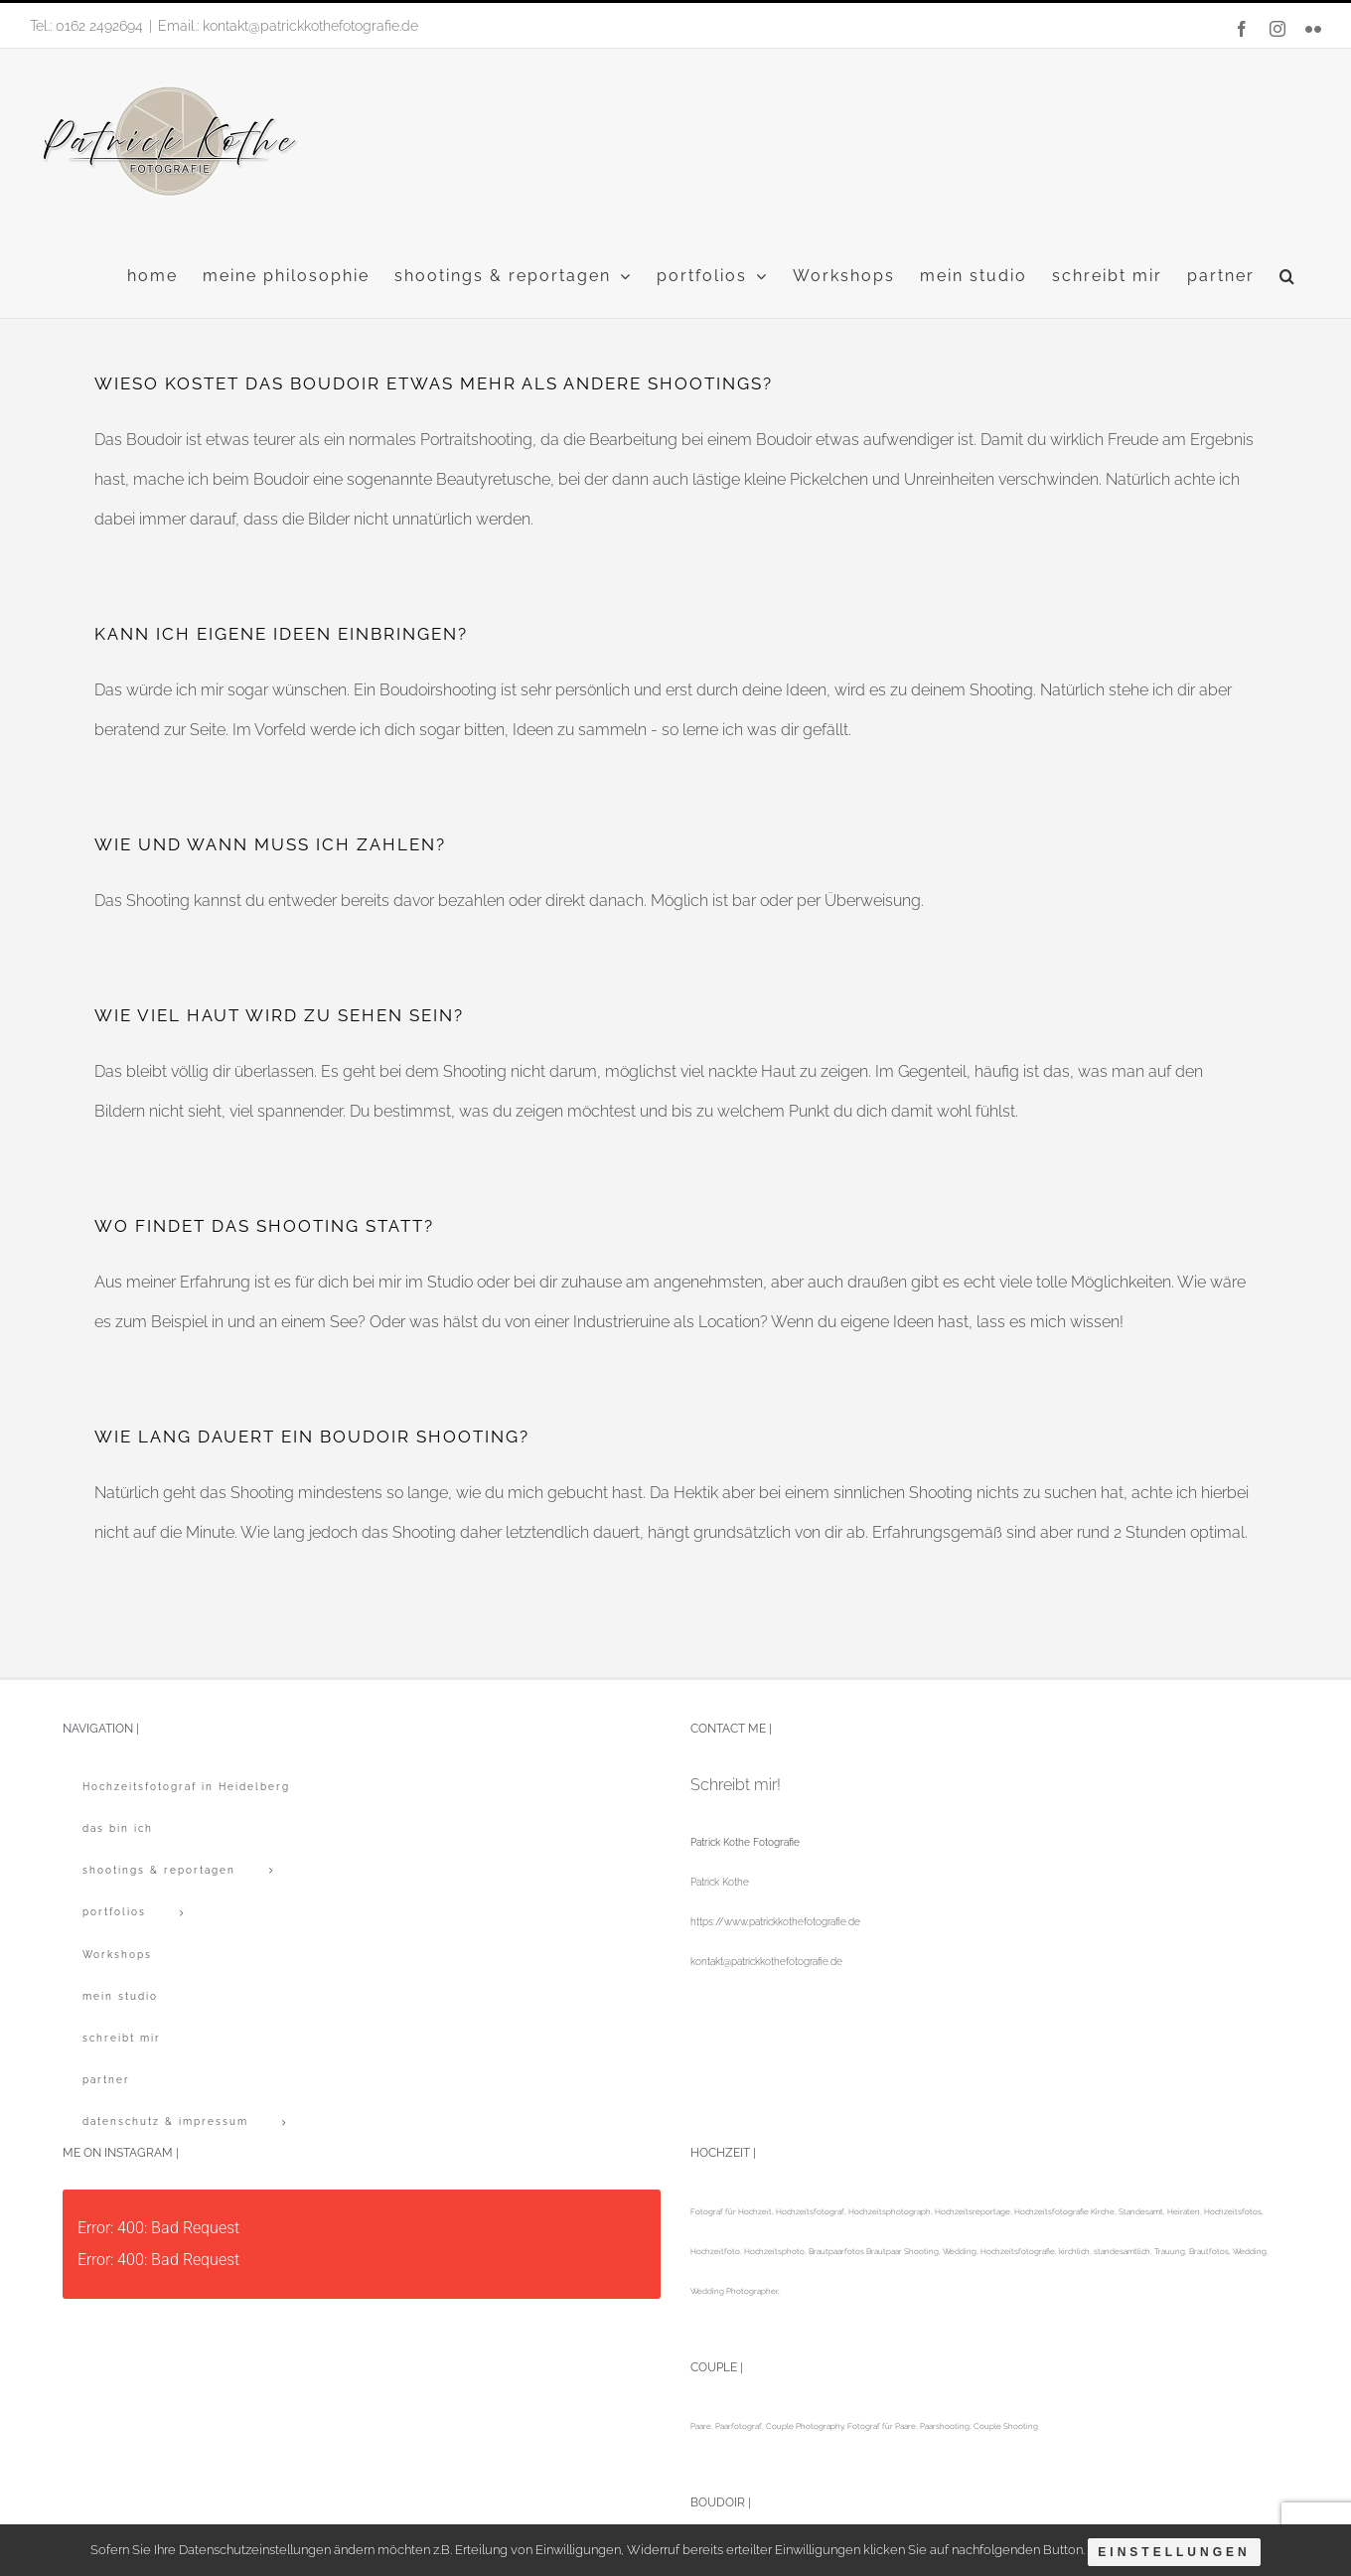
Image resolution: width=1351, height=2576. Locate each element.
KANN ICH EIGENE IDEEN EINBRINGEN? (281, 634)
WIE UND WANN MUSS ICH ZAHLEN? (270, 844)
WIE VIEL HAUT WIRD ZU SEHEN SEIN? (279, 1015)
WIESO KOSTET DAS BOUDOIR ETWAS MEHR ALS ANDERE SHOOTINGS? (433, 383)
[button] (1287, 276)
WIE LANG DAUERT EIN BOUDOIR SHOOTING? (311, 1436)
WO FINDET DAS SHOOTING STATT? (264, 1226)
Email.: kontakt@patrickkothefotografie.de (288, 26)
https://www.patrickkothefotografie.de (775, 1921)
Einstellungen (1178, 2554)
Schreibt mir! (735, 1784)
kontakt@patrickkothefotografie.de (766, 1961)
